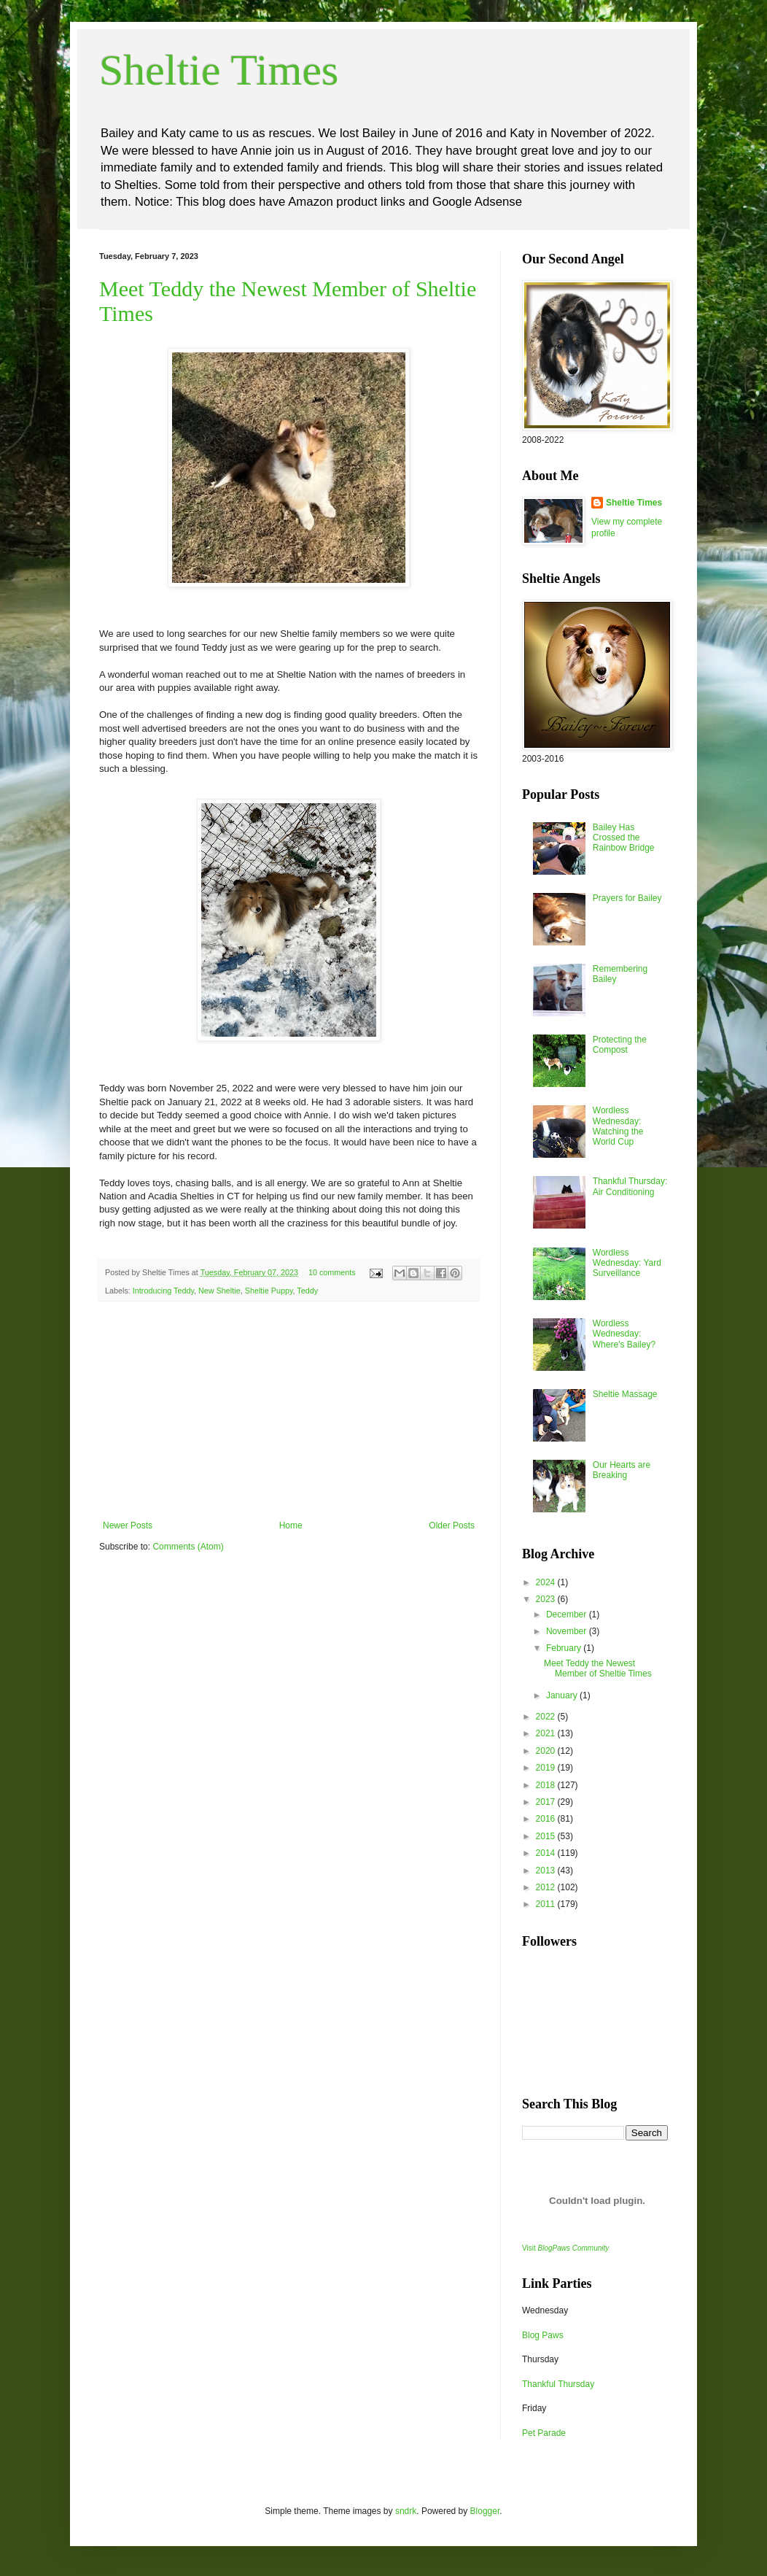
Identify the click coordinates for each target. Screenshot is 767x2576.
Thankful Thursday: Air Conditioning (630, 1186)
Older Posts (452, 1525)
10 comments (332, 1272)
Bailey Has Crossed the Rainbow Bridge (624, 838)
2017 (547, 1802)
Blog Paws (543, 2335)
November (567, 1631)
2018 (547, 1785)
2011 (547, 1904)
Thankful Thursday (558, 2384)
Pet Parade (544, 2433)
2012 (547, 1887)
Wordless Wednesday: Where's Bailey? (624, 1334)
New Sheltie (219, 1290)
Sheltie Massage (625, 1394)
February (564, 1648)
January (563, 1695)
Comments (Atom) (187, 1547)
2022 (547, 1716)
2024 (547, 1582)
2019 (547, 1768)
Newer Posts (127, 1525)
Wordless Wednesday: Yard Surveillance (627, 1263)
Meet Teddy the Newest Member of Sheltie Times (598, 1668)
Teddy (307, 1290)
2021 (547, 1733)
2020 (547, 1751)
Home (291, 1525)
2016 (547, 1819)
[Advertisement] (288, 1411)
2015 (547, 1836)
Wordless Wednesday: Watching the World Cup (618, 1126)
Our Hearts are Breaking (621, 1470)
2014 (547, 1853)
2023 (547, 1599)
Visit (565, 2248)
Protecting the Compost (620, 1044)
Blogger (485, 2511)
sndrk (405, 2511)
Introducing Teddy (163, 1290)
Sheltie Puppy (269, 1290)
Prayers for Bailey (627, 898)
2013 (547, 1870)
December (567, 1614)
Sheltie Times (218, 70)
